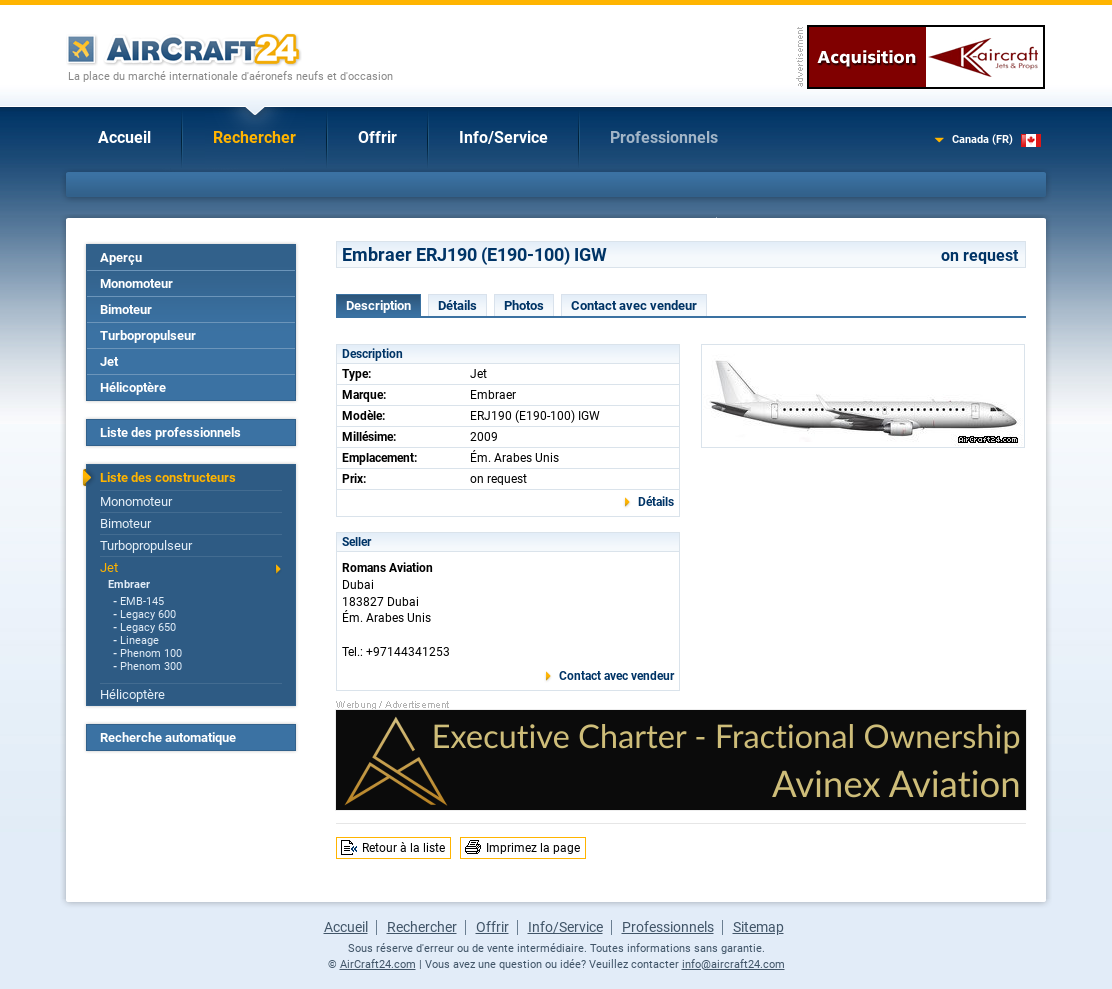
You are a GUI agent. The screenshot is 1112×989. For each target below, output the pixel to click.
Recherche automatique (168, 737)
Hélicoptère (133, 387)
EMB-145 (142, 601)
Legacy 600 (148, 614)
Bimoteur (126, 309)
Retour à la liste (403, 848)
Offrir (377, 137)
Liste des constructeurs (168, 477)
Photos (524, 305)
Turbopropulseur (148, 335)
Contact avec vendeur (634, 305)
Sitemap (758, 927)
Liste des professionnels (170, 432)
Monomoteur (136, 283)
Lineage (139, 640)
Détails (457, 305)
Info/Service (503, 137)
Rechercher (254, 137)
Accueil (124, 137)
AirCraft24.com (378, 964)
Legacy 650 (148, 627)
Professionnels (664, 137)
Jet (109, 361)
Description (378, 305)
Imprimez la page (533, 848)
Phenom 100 (151, 653)
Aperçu (121, 257)
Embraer (129, 584)
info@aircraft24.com (733, 964)
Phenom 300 (151, 666)
